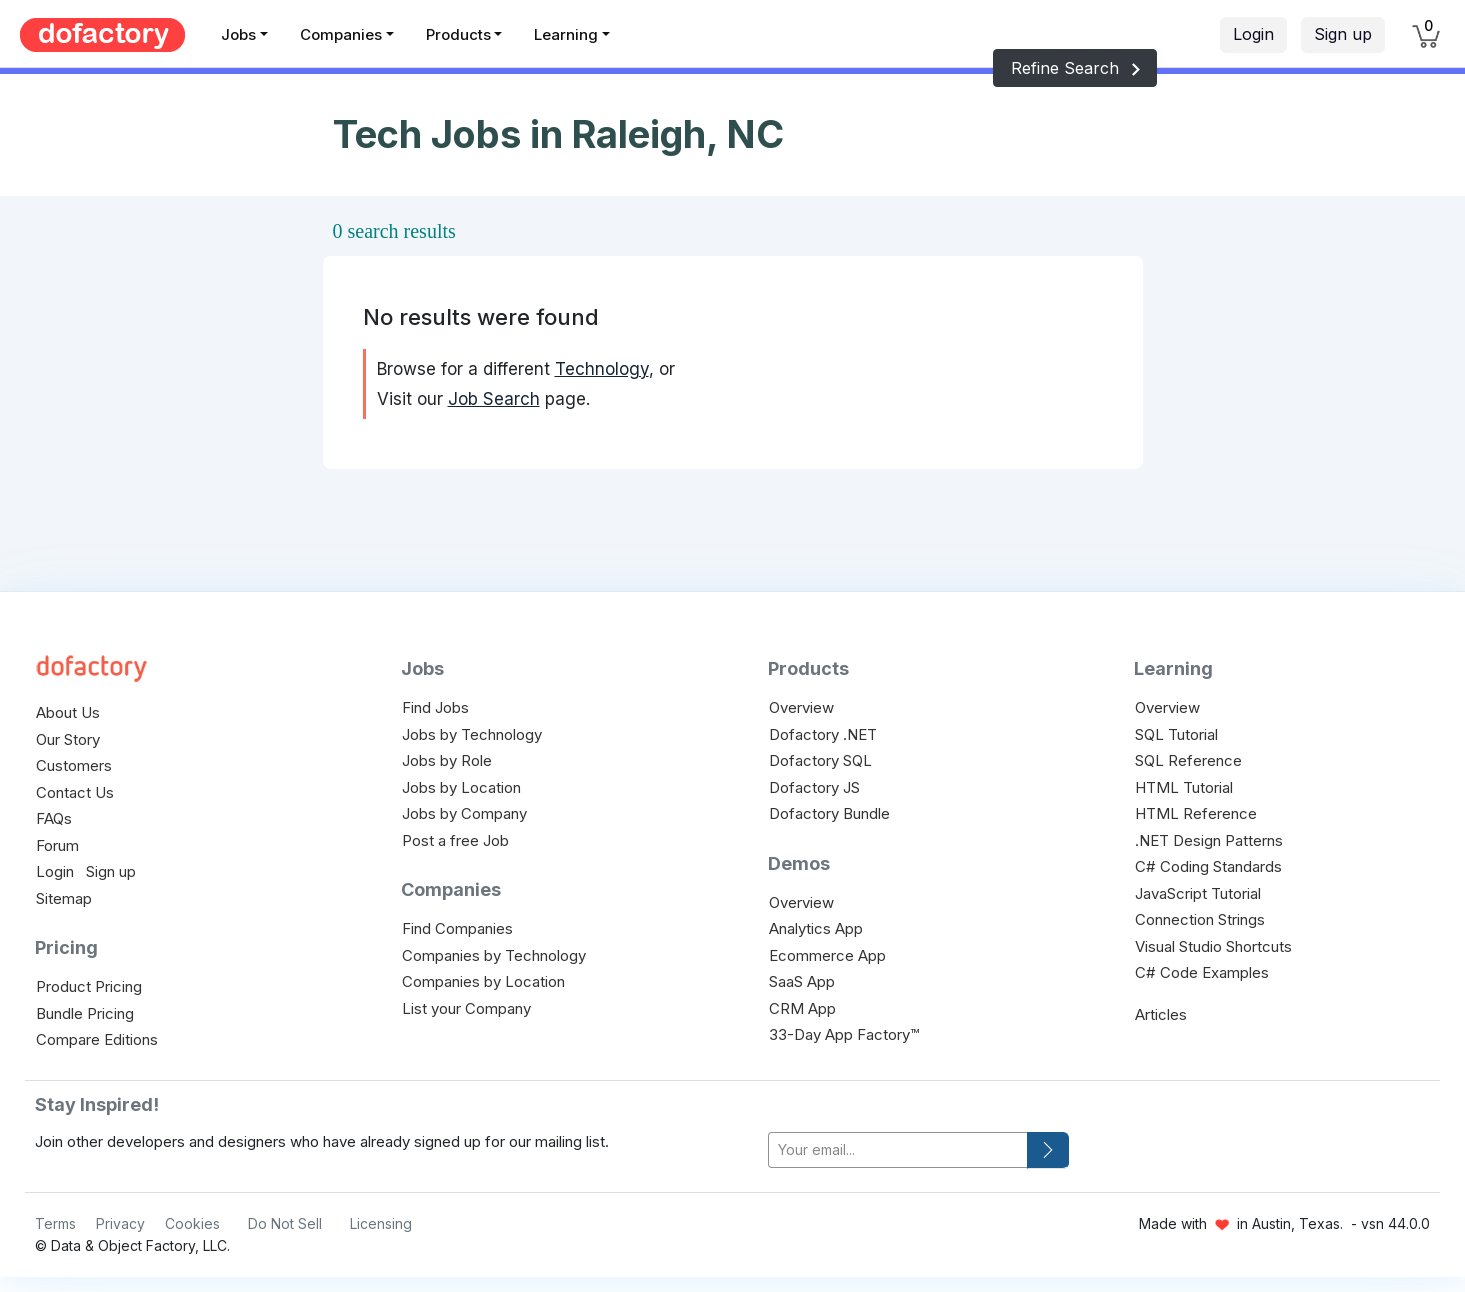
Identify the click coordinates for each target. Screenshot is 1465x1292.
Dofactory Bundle (829, 813)
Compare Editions (97, 1039)
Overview (801, 707)
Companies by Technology (494, 955)
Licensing (381, 1223)
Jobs (238, 34)
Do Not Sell (285, 1223)
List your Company (466, 1008)
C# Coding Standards (1208, 866)
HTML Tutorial (1184, 787)
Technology (602, 369)
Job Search (494, 399)
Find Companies (457, 928)
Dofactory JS (814, 787)
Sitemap (64, 898)
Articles (1161, 1014)
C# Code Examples (1202, 972)
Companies (341, 34)
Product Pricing (89, 986)
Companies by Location (483, 981)
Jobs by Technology (472, 734)
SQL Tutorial (1176, 734)
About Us (68, 712)
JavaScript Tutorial (1198, 893)
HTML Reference (1196, 813)
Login (1253, 34)
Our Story (68, 739)
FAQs (54, 818)
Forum (57, 845)
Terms (55, 1223)
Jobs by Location (461, 787)
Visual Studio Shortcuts (1213, 946)
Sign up (1343, 34)
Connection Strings (1200, 919)
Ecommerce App (827, 955)
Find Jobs (435, 707)
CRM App (802, 1008)
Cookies (192, 1223)
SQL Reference (1188, 760)
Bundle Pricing (85, 1013)
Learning (566, 34)
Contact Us (75, 792)
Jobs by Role (447, 760)
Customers (74, 765)
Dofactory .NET (823, 734)
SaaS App (802, 981)
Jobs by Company (464, 813)
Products (458, 34)
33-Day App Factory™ (844, 1034)
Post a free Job (455, 840)
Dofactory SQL (820, 760)
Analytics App (816, 928)
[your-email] (898, 1150)
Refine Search (1075, 68)
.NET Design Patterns (1209, 840)
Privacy (120, 1223)
